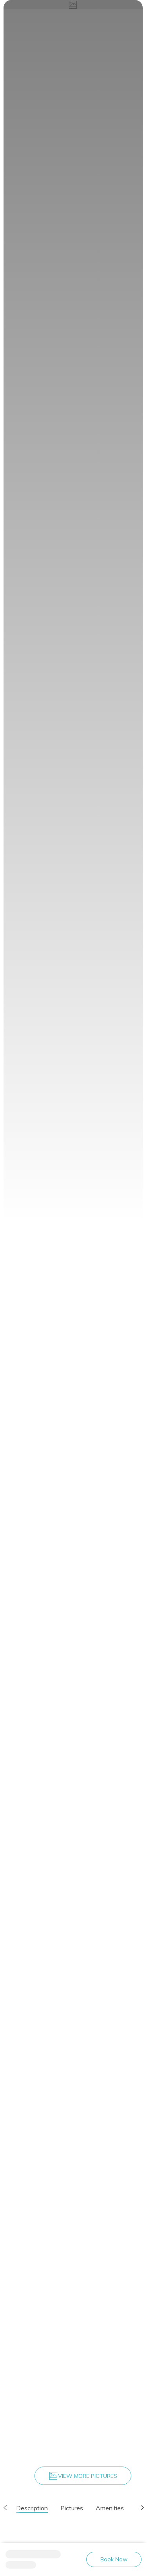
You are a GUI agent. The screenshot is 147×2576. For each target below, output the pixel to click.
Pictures (71, 2508)
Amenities (110, 2508)
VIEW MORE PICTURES (83, 2476)
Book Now (113, 2559)
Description (32, 2508)
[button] (5, 2507)
